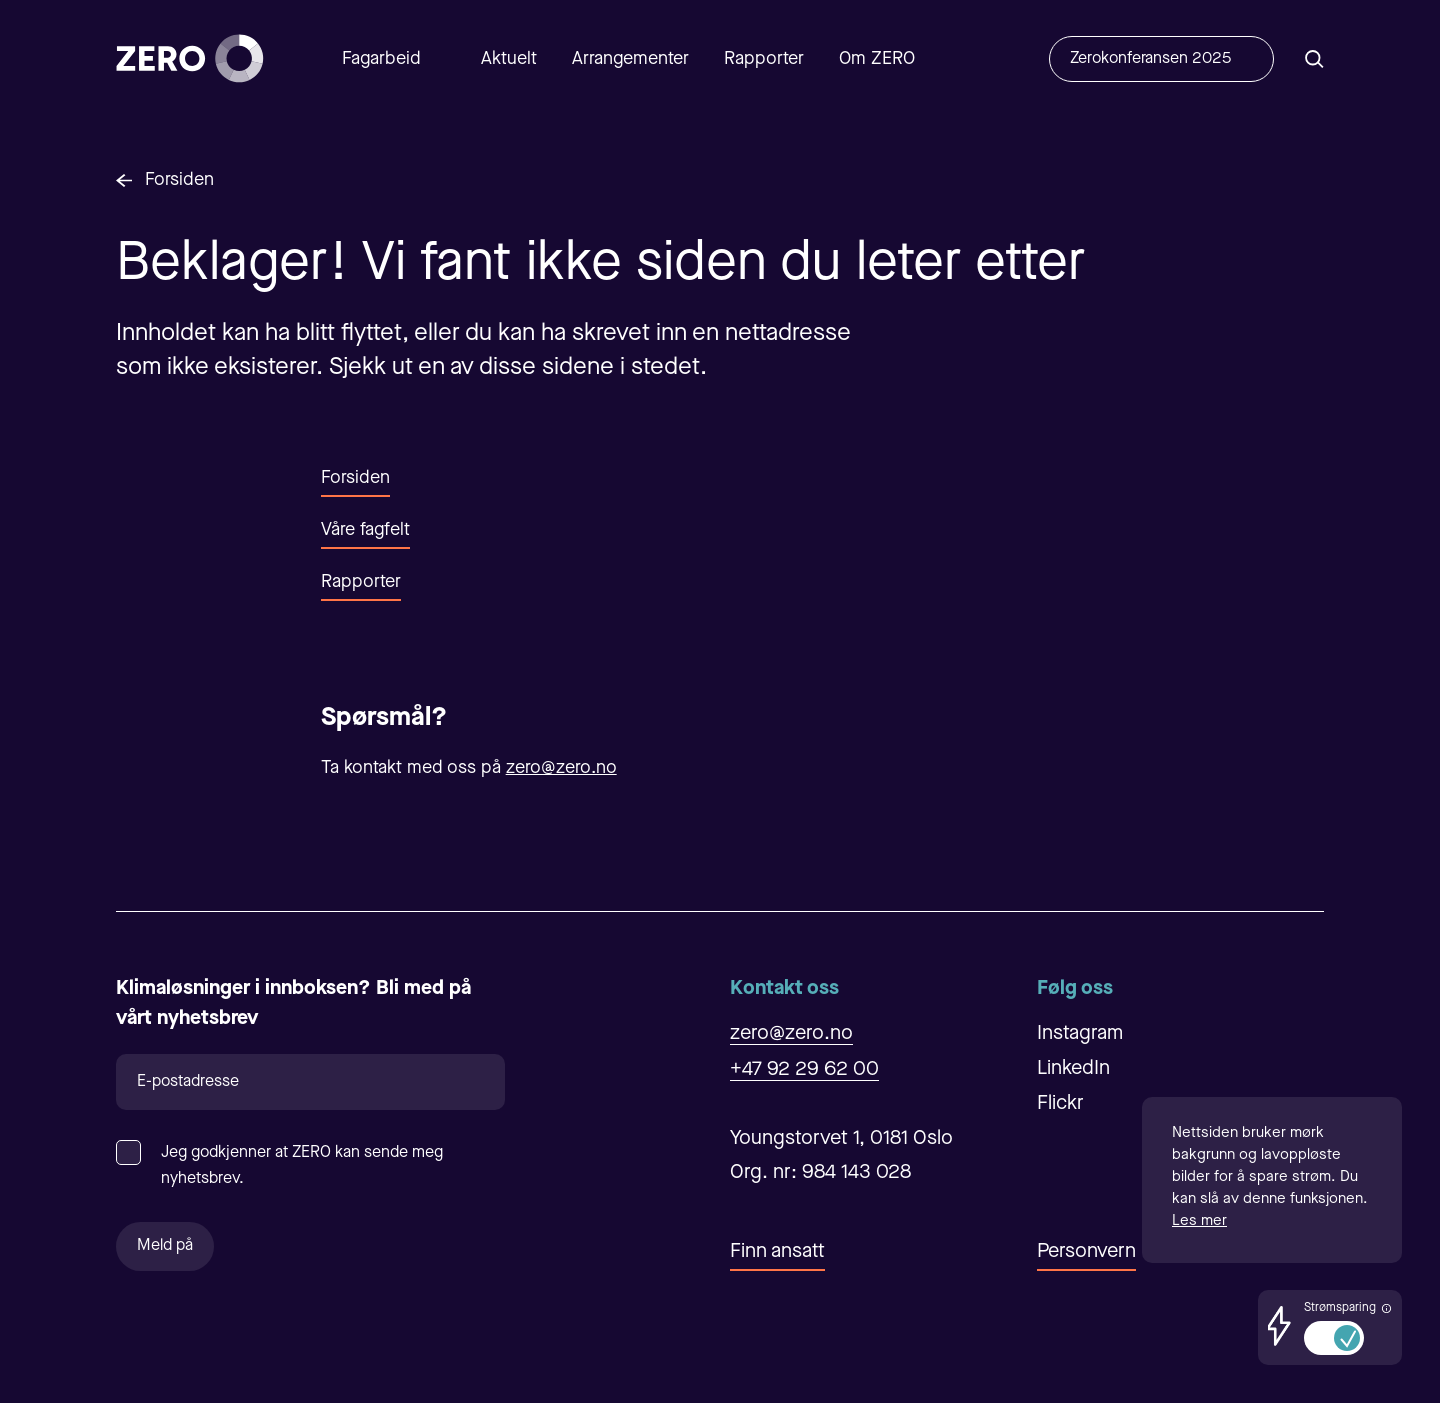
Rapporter (764, 59)
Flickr (1060, 1104)
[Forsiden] (190, 58)
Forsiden (179, 180)
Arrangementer (630, 59)
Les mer (1199, 1221)
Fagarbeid (381, 59)
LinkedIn (1073, 1069)
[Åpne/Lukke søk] (1314, 58)
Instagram (1080, 1034)
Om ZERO (877, 59)
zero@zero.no (561, 768)
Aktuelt (509, 59)
